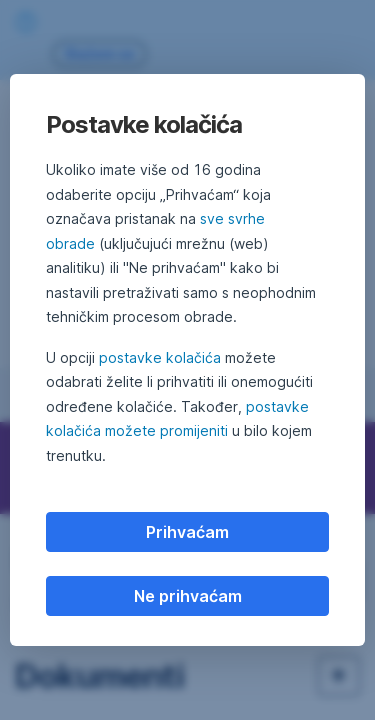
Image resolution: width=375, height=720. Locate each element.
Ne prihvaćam (188, 596)
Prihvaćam (187, 532)
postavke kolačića (160, 357)
